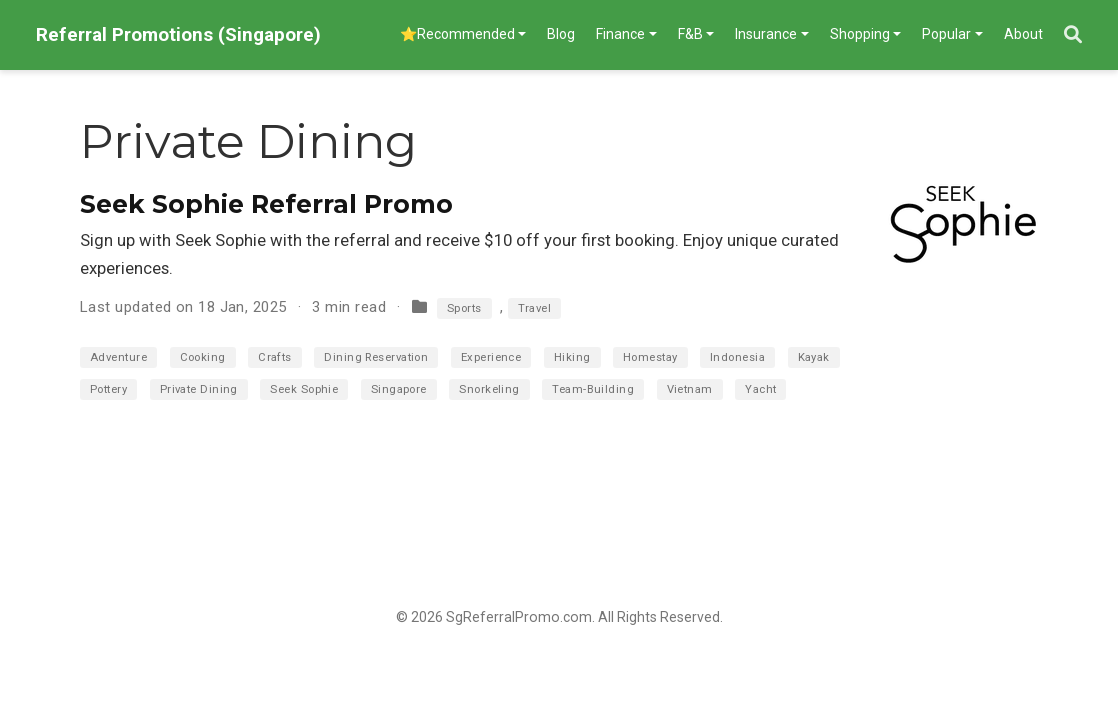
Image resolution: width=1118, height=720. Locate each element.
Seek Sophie (304, 389)
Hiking (572, 357)
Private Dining (199, 389)
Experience (491, 357)
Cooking (203, 357)
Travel (535, 308)
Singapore (399, 389)
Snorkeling (489, 389)
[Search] (1073, 35)
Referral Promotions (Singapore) (178, 34)
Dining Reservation (376, 357)
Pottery (108, 389)
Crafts (275, 357)
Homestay (650, 357)
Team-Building (593, 389)
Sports (464, 308)
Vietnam (690, 389)
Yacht (760, 389)
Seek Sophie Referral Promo (266, 204)
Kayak (814, 357)
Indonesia (737, 357)
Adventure (118, 357)
